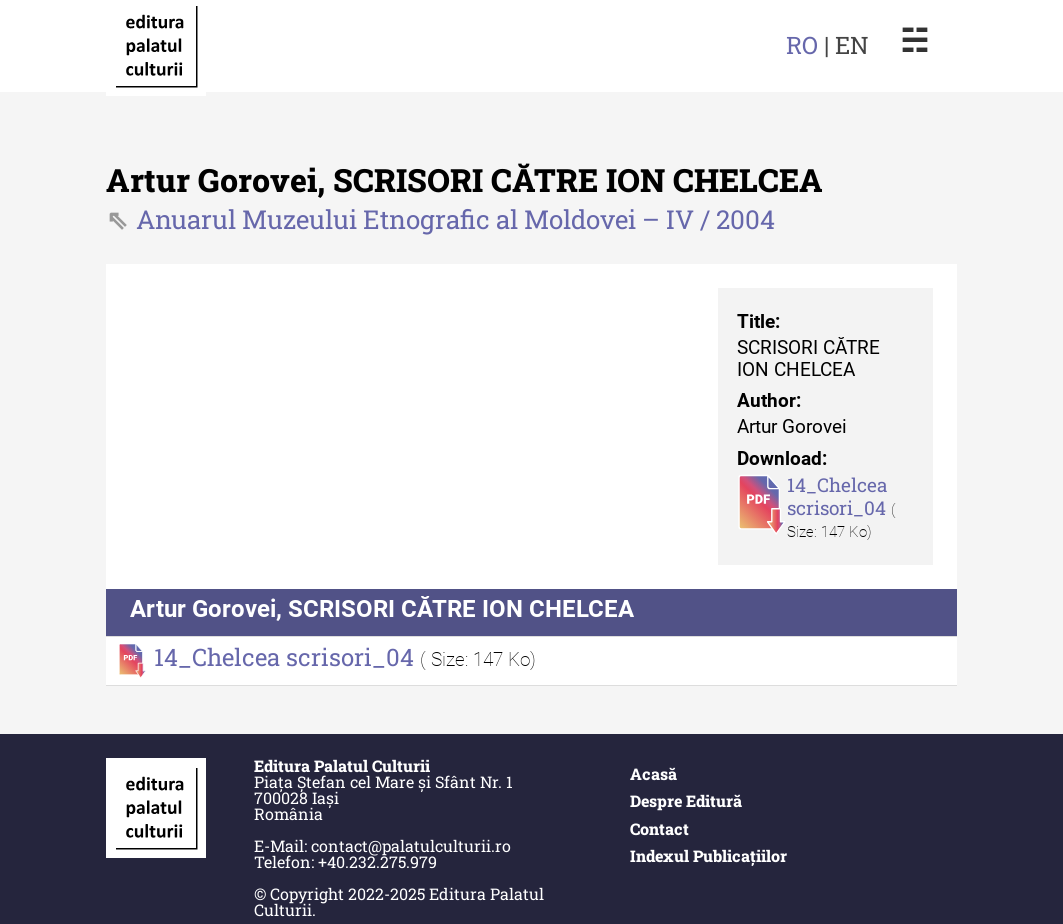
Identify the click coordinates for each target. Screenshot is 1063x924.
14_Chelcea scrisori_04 (839, 496)
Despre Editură (686, 800)
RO (802, 45)
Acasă (653, 773)
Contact (659, 828)
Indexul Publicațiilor (708, 855)
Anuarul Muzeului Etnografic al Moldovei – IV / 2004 (455, 219)
